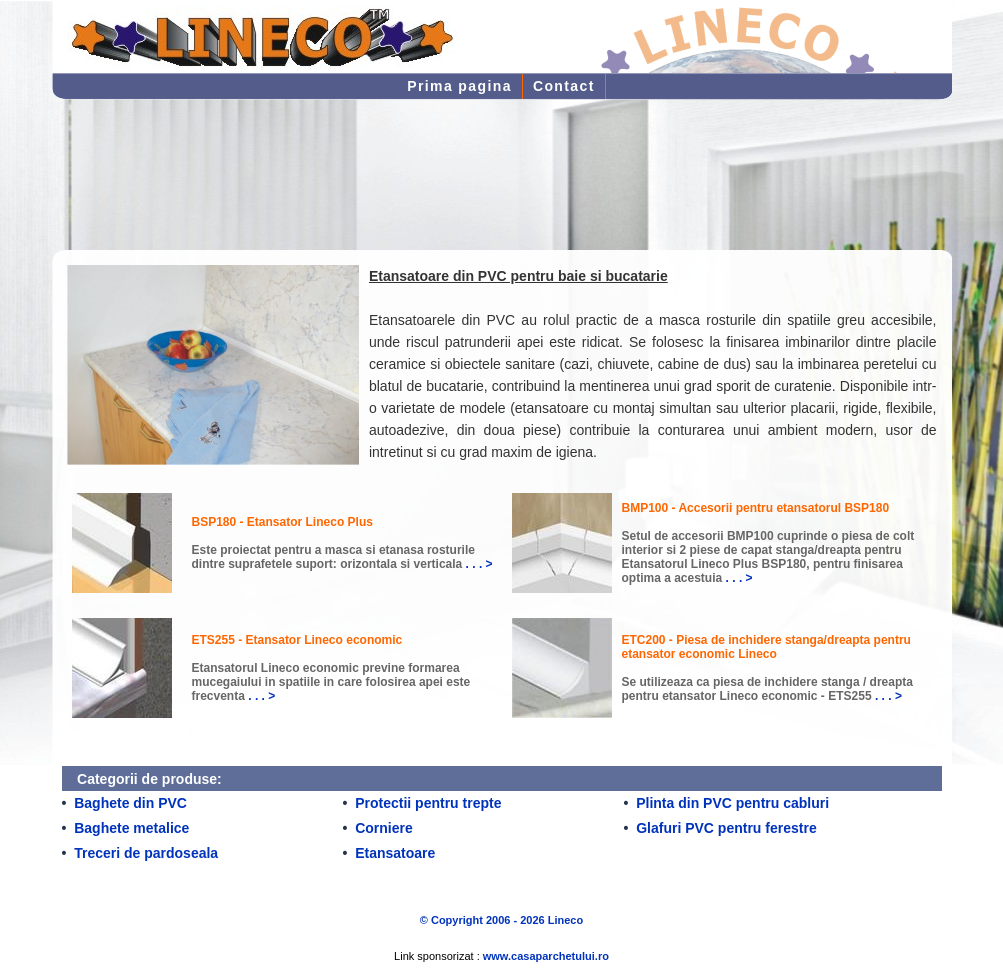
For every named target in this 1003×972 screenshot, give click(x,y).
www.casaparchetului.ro (546, 956)
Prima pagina (459, 86)
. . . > (479, 564)
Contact (564, 86)
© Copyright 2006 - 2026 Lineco (501, 920)
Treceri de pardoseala (146, 853)
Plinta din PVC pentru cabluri (732, 803)
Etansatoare (395, 853)
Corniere (384, 828)
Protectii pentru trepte (428, 803)
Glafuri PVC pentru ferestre (726, 828)
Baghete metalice (131, 828)
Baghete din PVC (130, 803)
